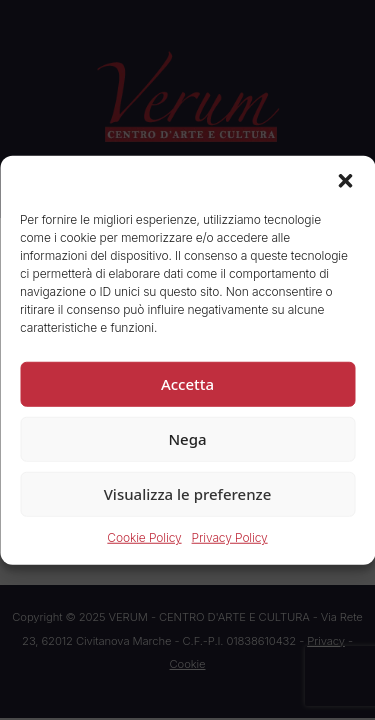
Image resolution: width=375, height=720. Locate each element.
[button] (345, 181)
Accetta (187, 384)
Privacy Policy (230, 537)
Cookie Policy (144, 537)
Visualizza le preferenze (188, 494)
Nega (187, 439)
